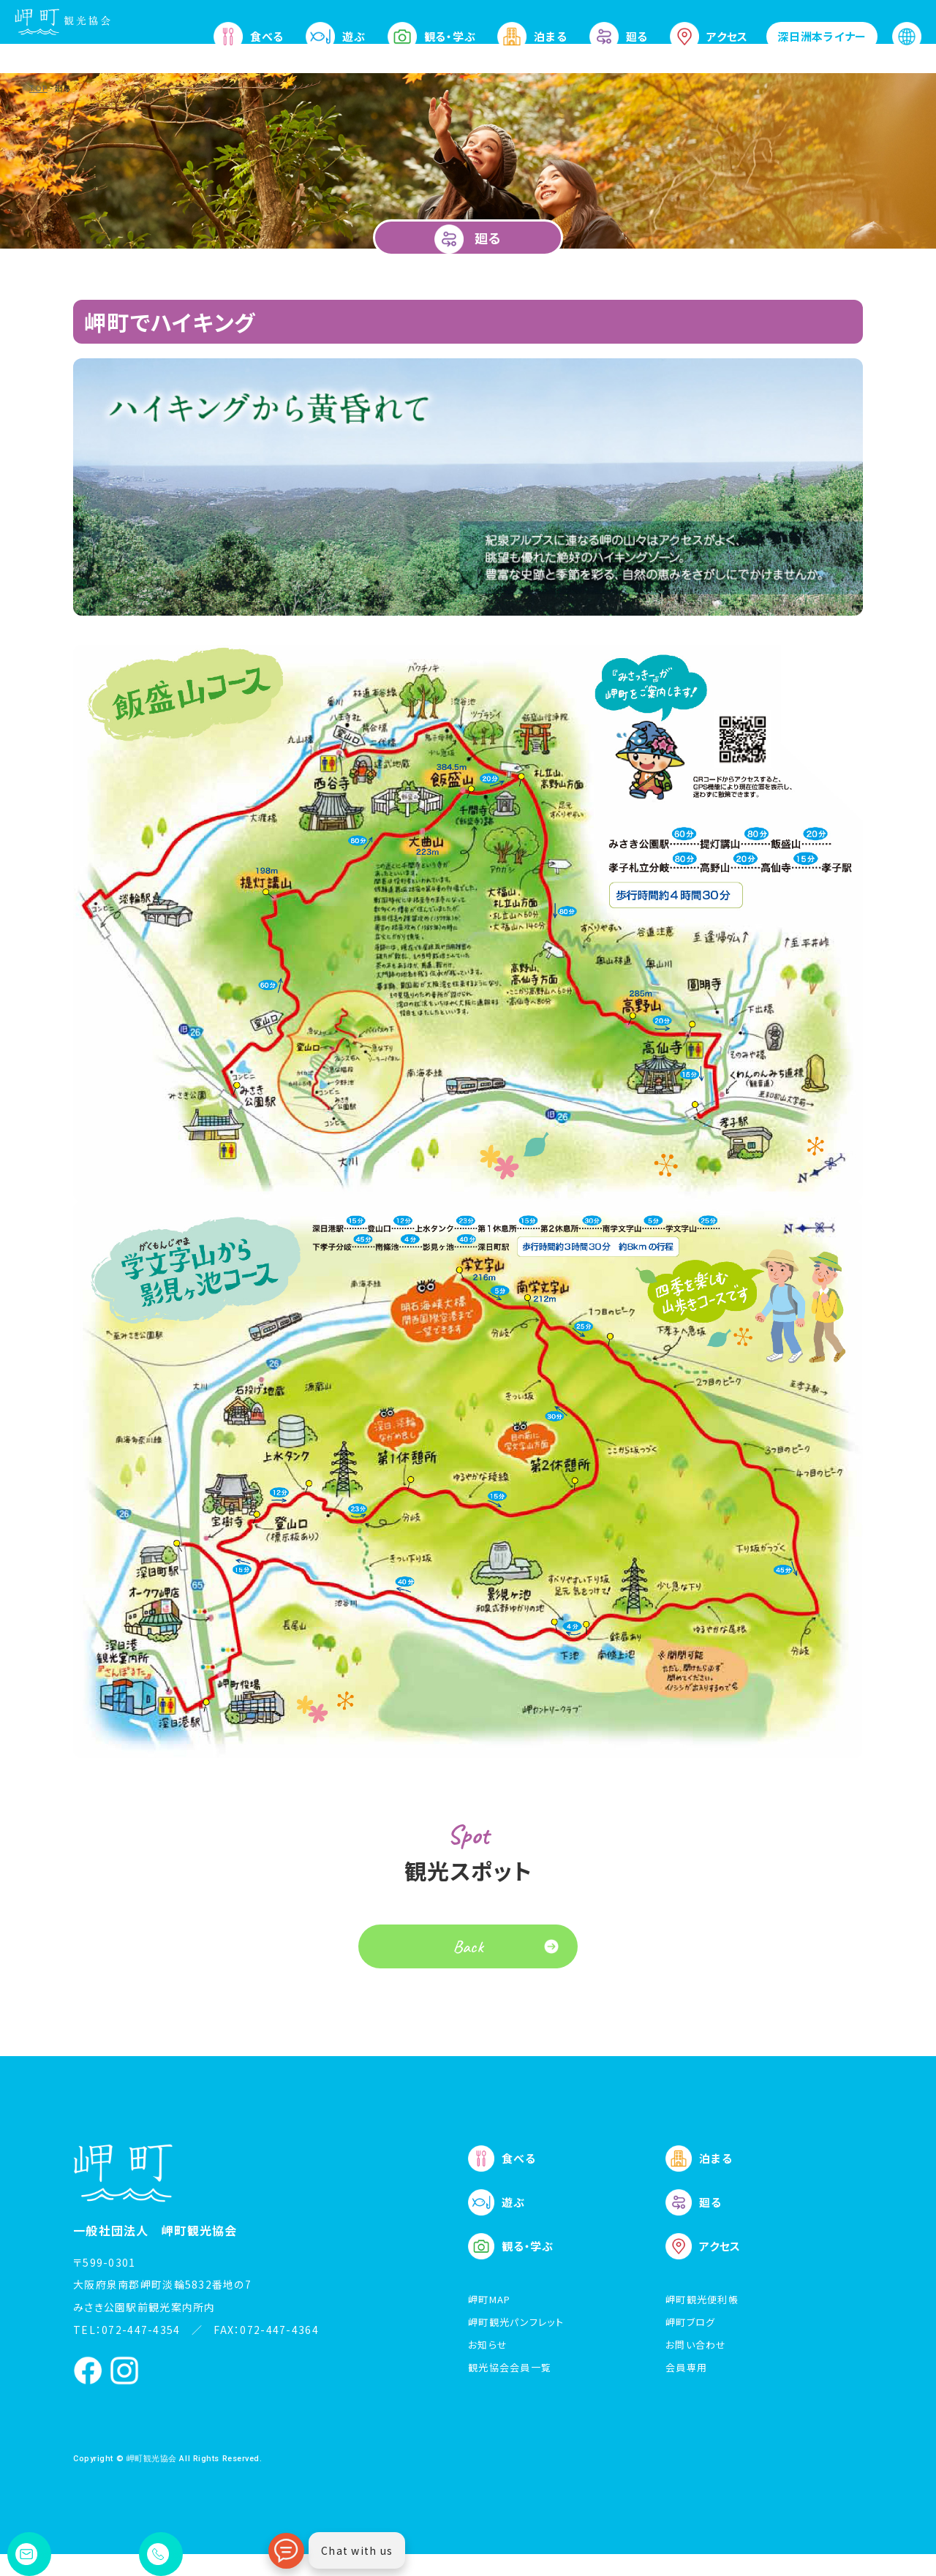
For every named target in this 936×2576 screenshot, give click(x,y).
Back (468, 1968)
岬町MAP (489, 2321)
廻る (619, 36)
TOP (38, 88)
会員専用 (686, 2389)
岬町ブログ (690, 2344)
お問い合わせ (696, 2366)
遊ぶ (336, 36)
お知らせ (487, 2366)
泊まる (532, 36)
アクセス (709, 36)
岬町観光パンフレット (516, 2344)
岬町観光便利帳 (702, 2321)
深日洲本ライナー (822, 36)
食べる (249, 36)
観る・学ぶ (432, 36)
